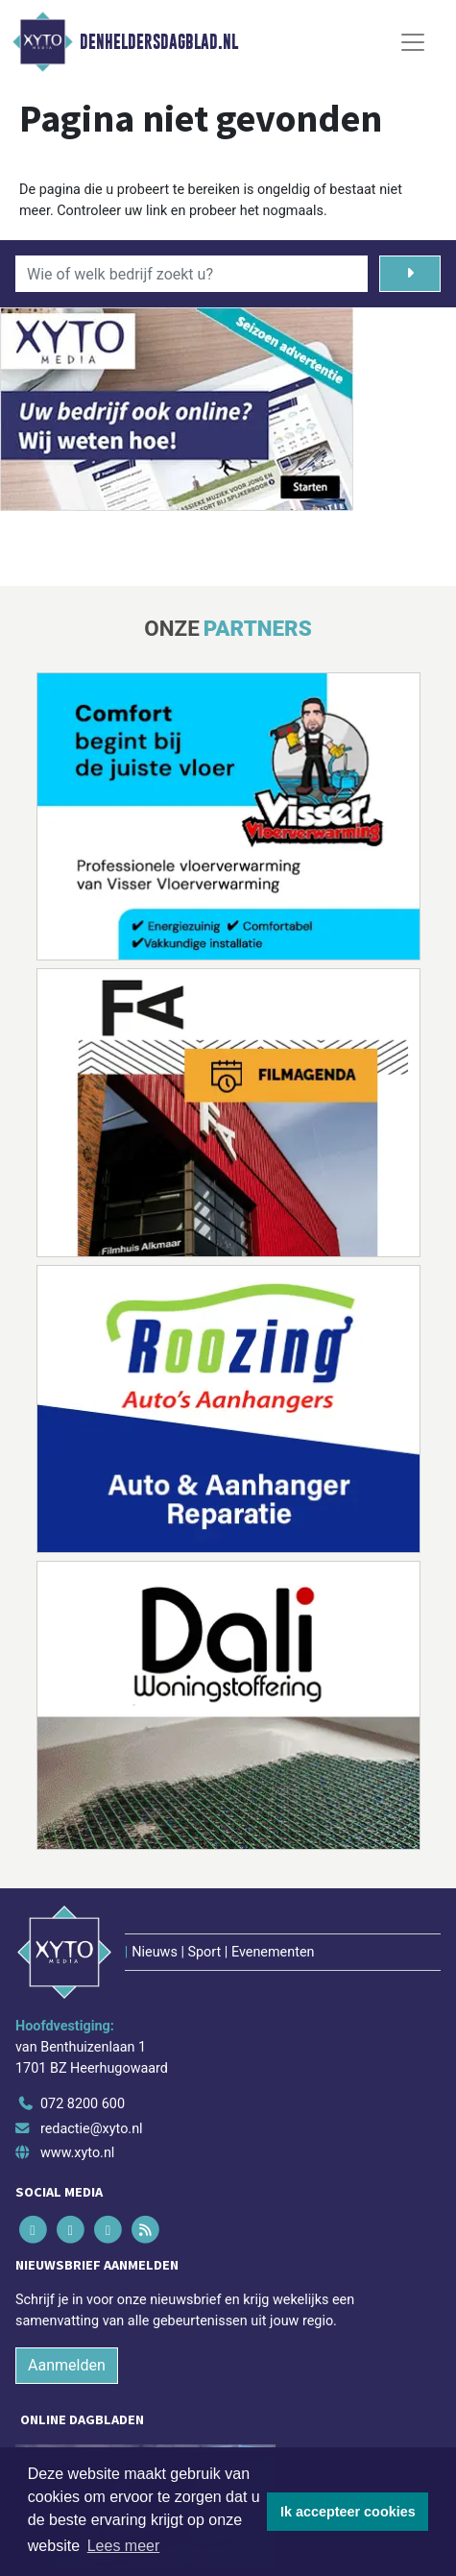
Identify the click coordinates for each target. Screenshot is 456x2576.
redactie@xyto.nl (91, 2129)
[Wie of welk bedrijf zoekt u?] (191, 273)
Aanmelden (67, 2365)
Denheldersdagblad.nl (159, 42)
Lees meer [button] (123, 2546)
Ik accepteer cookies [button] (348, 2511)
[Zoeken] (410, 273)
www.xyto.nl (77, 2153)
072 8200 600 (82, 2104)
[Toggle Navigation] (412, 42)
